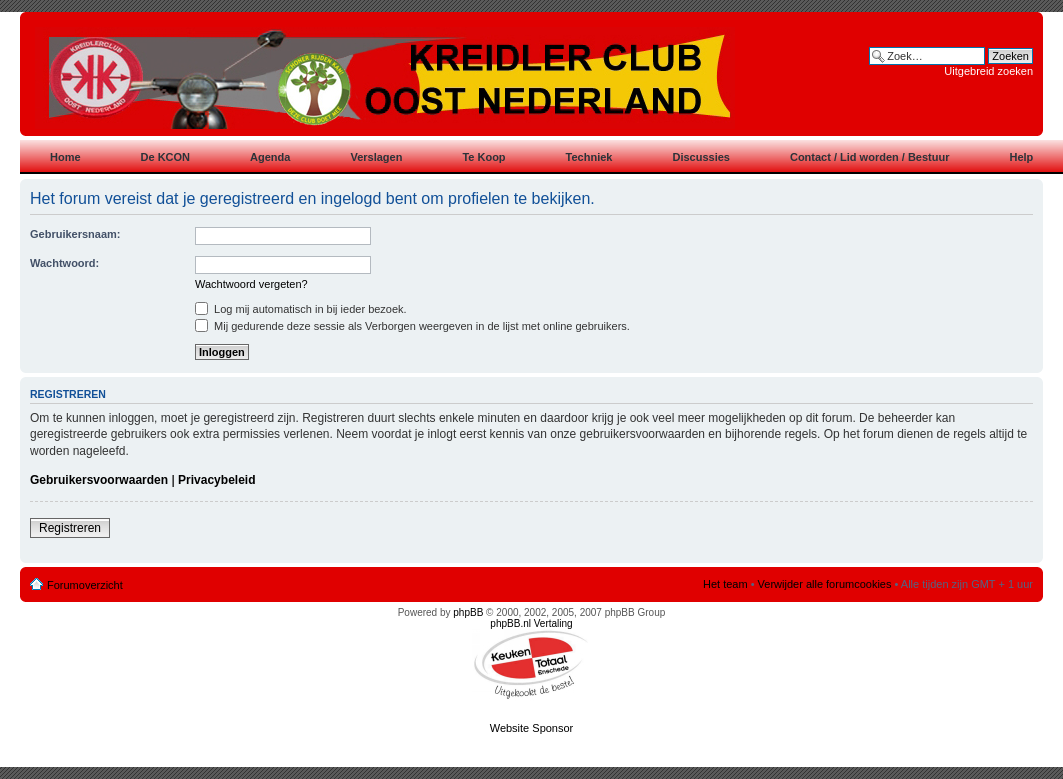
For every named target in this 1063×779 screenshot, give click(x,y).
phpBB (468, 612)
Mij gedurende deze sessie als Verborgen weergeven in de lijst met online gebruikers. (412, 326)
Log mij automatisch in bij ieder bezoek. (301, 309)
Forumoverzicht (85, 585)
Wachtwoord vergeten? (251, 284)
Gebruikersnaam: (75, 234)
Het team (725, 584)
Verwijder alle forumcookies (825, 584)
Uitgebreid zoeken (988, 71)
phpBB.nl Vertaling (531, 623)
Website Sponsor (532, 728)
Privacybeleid (216, 480)
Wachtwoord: (64, 263)
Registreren (70, 528)
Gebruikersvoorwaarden (99, 480)
